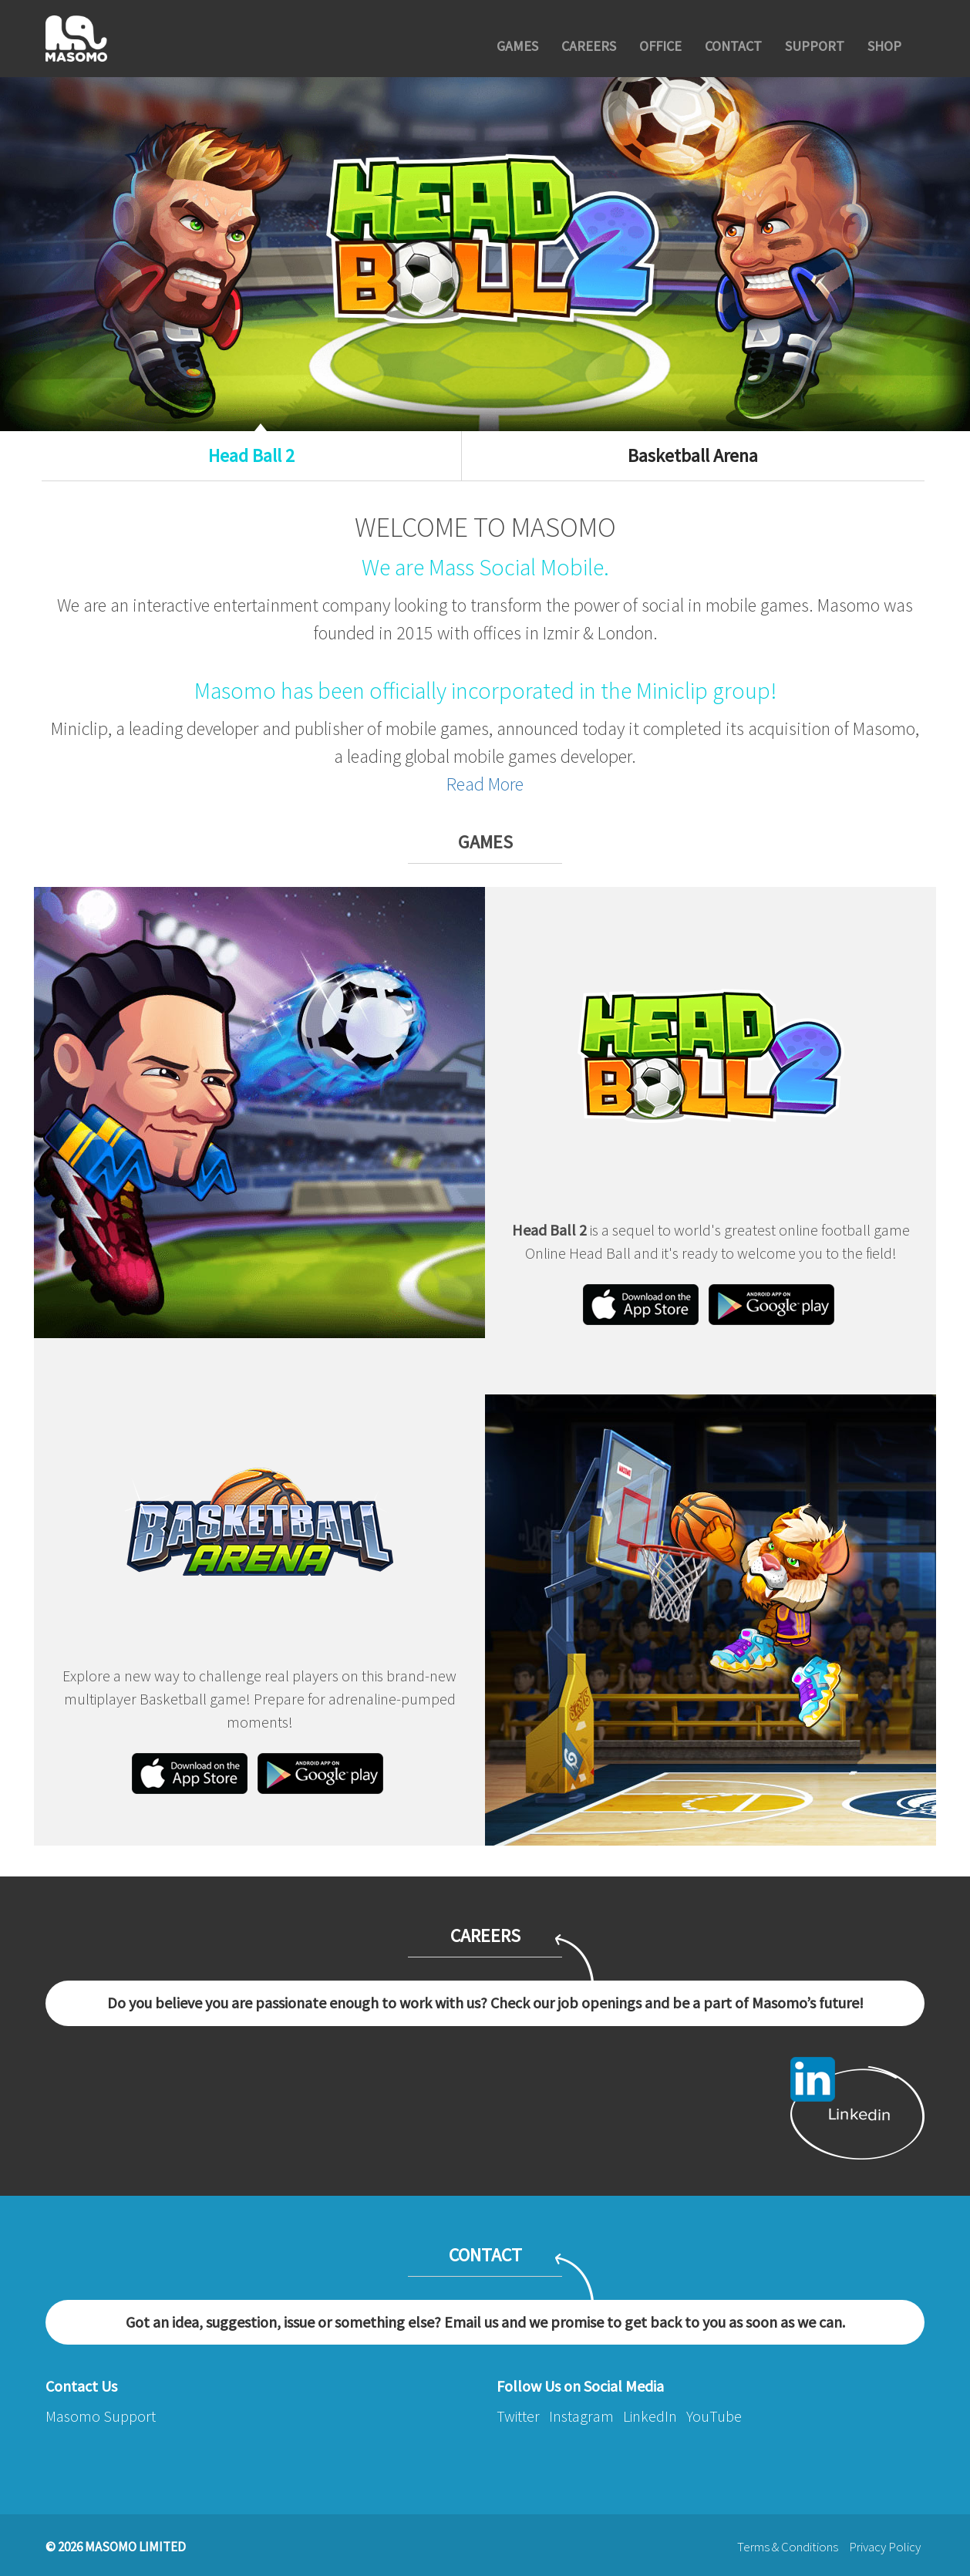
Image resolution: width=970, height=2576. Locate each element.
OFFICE (660, 46)
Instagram (581, 2416)
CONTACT (733, 46)
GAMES (517, 46)
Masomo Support (100, 2416)
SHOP (884, 46)
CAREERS (588, 46)
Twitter (518, 2416)
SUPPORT (814, 46)
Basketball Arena (693, 455)
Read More (485, 784)
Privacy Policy (885, 2546)
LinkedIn (650, 2416)
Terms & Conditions (787, 2546)
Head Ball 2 (251, 455)
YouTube (714, 2416)
